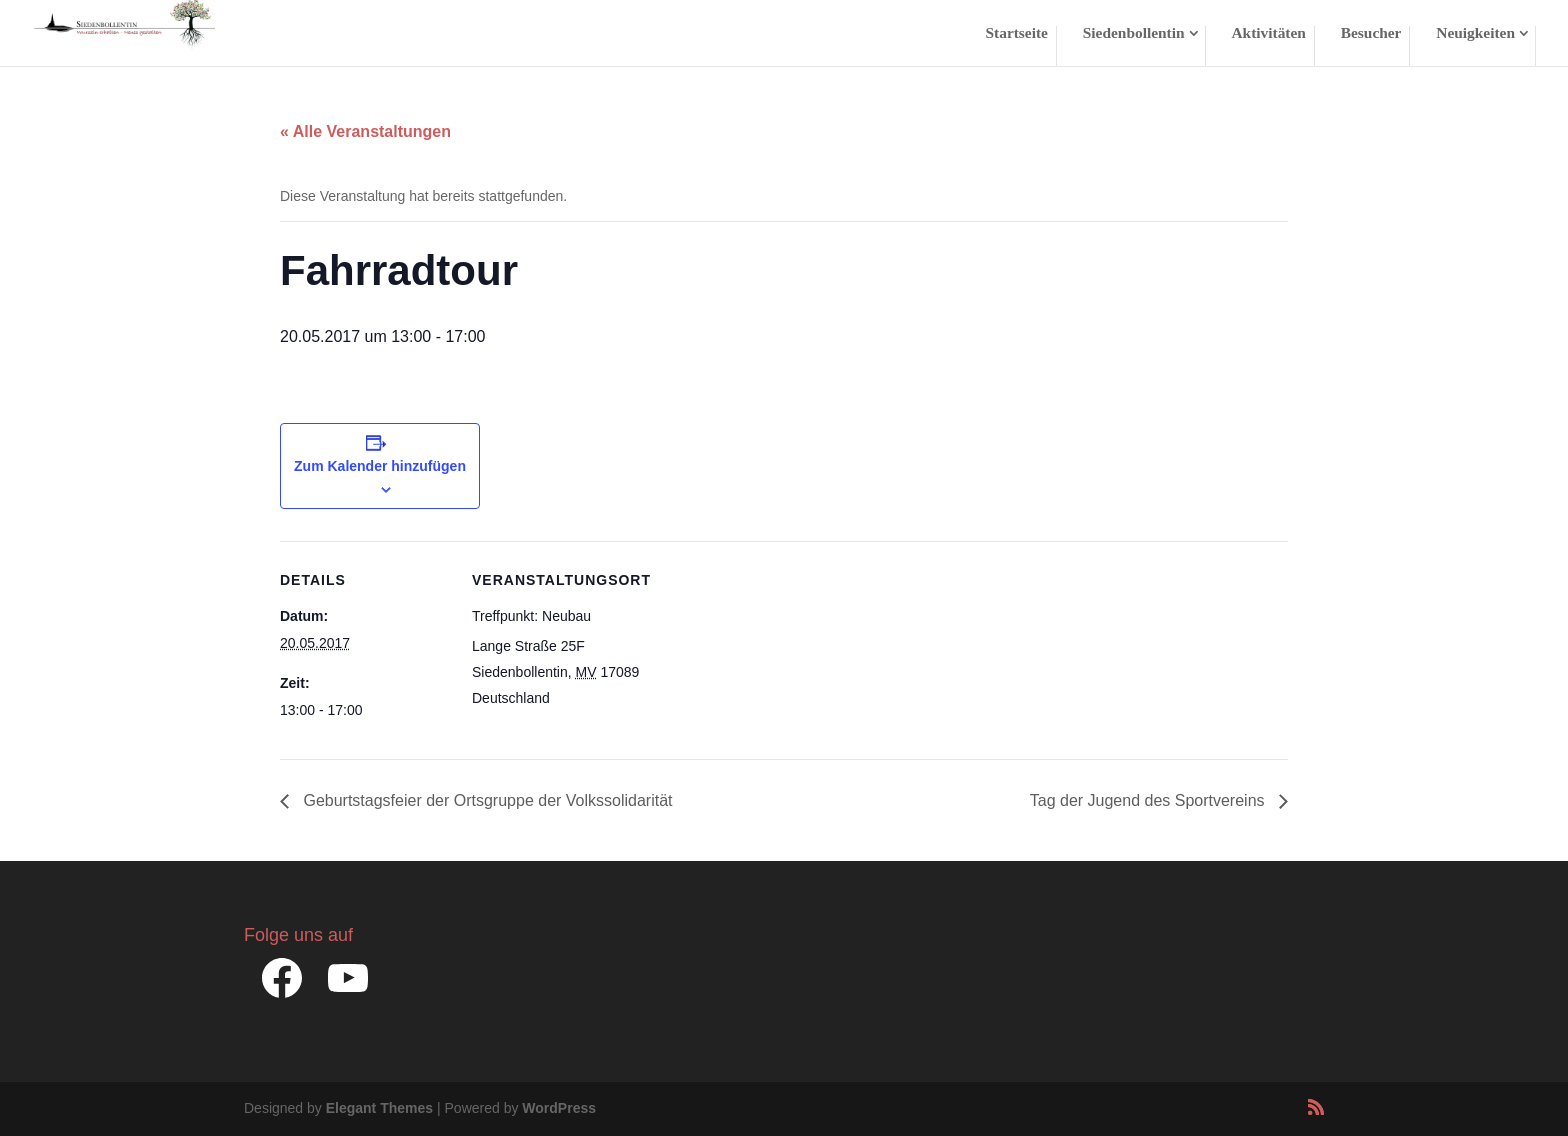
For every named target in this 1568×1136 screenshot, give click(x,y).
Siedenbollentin (1134, 33)
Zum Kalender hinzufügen (380, 466)
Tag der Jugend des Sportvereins (1149, 800)
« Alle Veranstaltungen (365, 131)
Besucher (1371, 33)
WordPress (559, 1108)
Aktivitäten (1268, 33)
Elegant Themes (379, 1108)
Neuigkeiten (1475, 33)
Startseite (1017, 33)
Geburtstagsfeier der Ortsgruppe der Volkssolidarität (486, 800)
